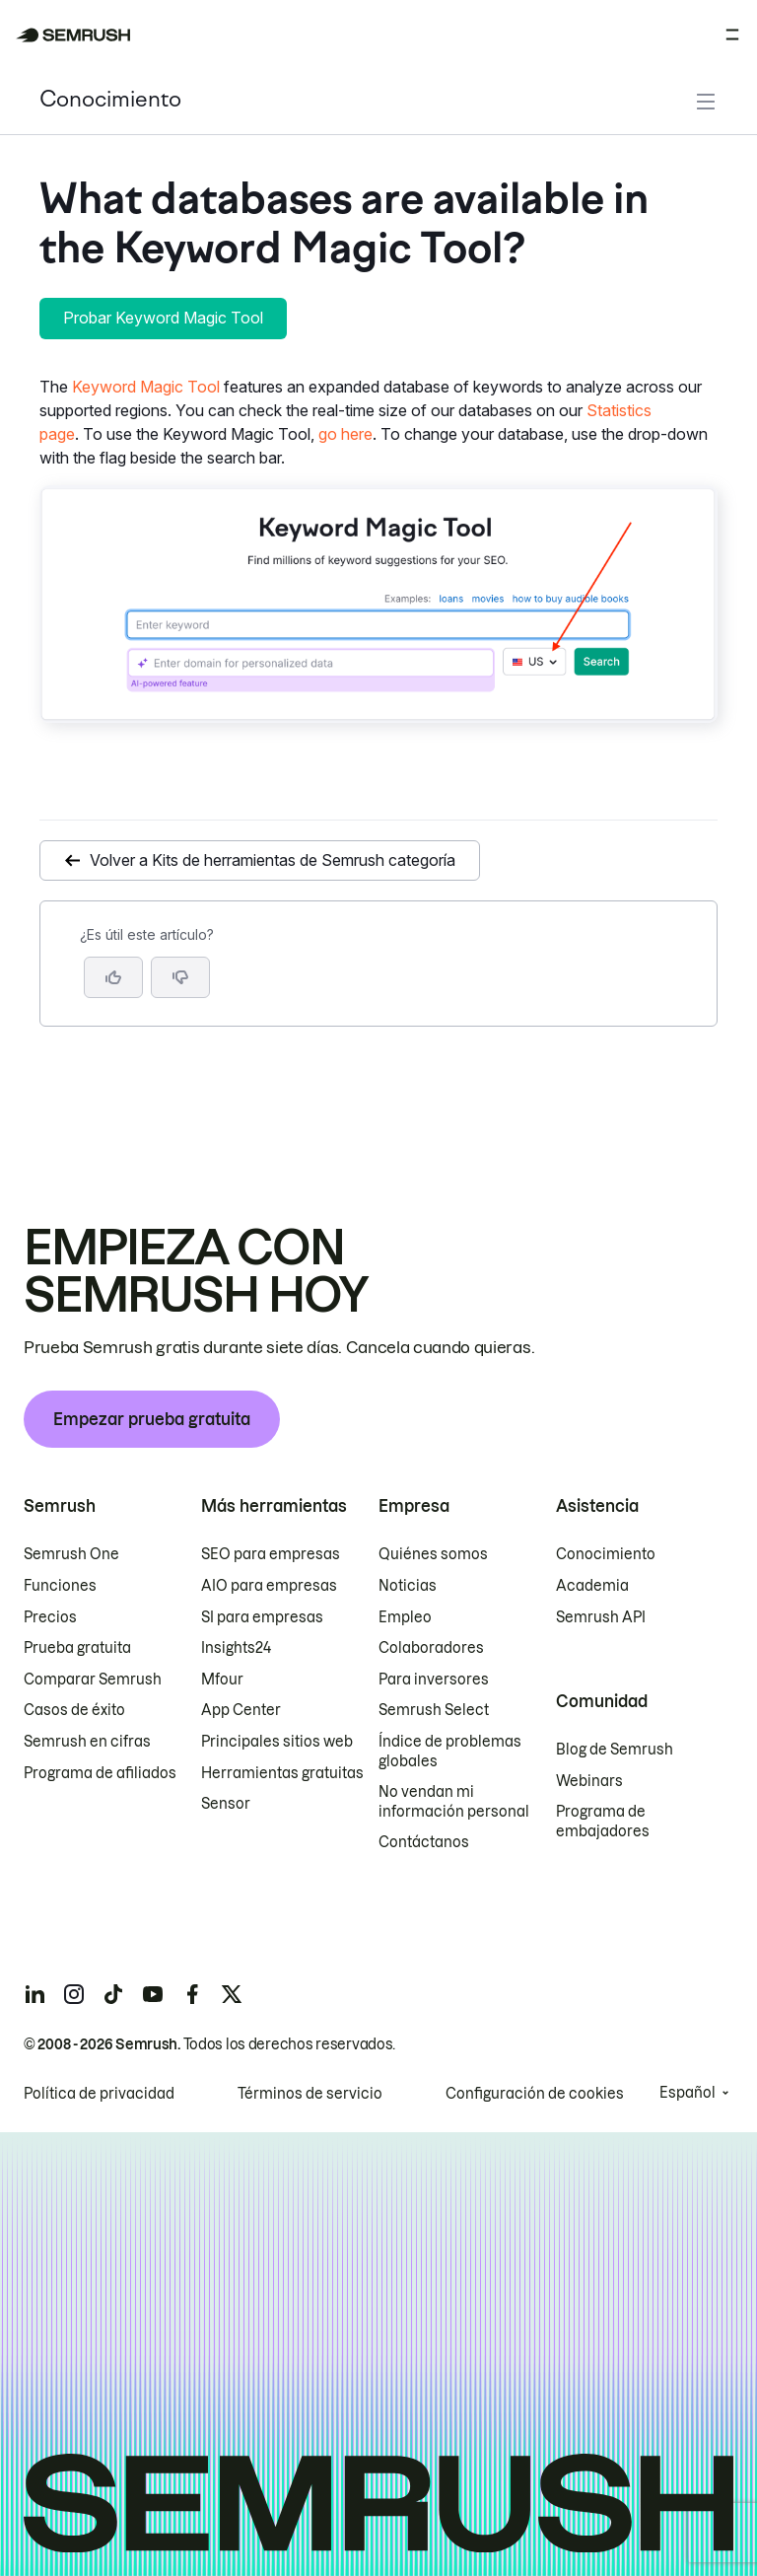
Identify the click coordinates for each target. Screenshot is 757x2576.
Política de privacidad (99, 2094)
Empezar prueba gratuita (151, 1419)
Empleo (405, 1617)
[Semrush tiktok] (113, 1994)
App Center (241, 1710)
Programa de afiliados (100, 1773)
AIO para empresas (269, 1586)
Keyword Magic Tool (146, 386)
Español (687, 2093)
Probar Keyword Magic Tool (163, 317)
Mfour (222, 1679)
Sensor (225, 1804)
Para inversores (433, 1679)
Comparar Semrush (93, 1679)
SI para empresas (262, 1617)
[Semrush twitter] (231, 1994)
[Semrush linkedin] (34, 1994)
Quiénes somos (433, 1554)
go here (345, 434)
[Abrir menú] (732, 34)
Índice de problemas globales (449, 1751)
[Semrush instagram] (74, 1994)
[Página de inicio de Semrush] (73, 35)
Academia (592, 1586)
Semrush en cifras (87, 1742)
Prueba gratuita (77, 1648)
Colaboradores (431, 1648)
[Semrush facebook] (192, 1994)
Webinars (589, 1781)
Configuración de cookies (535, 2094)
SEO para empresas (270, 1554)
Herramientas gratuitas (282, 1773)
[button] (180, 977)
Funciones (60, 1586)
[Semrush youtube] (152, 1994)
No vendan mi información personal (453, 1802)
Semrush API (601, 1617)
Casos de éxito (74, 1710)
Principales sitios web (277, 1742)
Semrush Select (433, 1710)
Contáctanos (423, 1842)
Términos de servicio (310, 2094)
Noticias (407, 1586)
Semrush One (71, 1554)
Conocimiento (110, 101)
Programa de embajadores (603, 1821)
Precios (50, 1617)
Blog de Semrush (614, 1749)
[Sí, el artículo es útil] (113, 977)
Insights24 (236, 1648)
